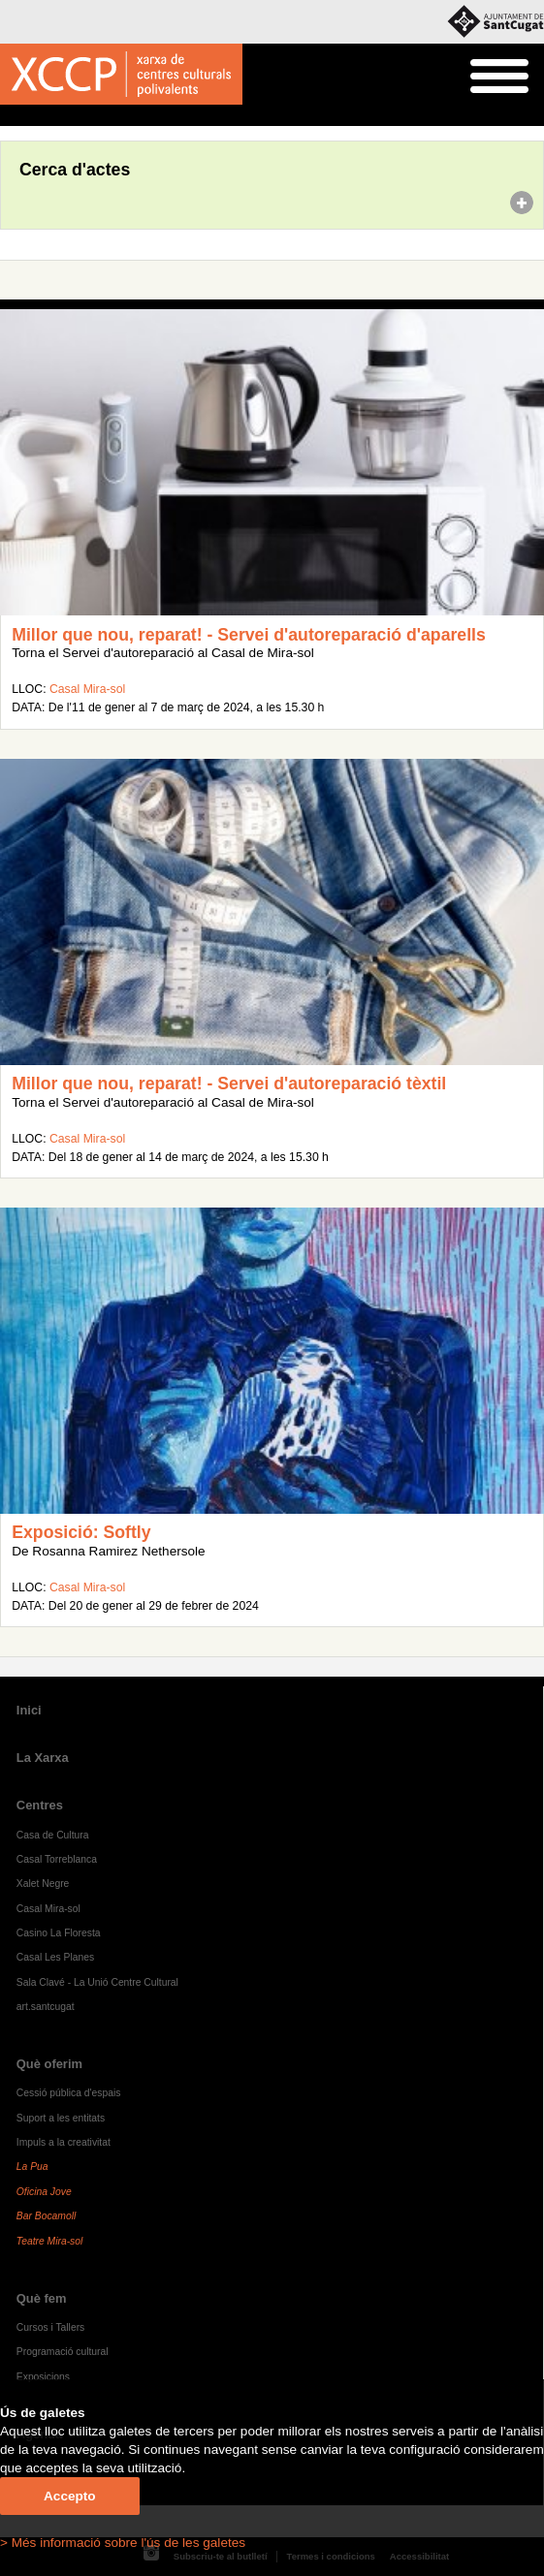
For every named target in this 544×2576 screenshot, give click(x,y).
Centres (39, 1805)
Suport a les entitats (60, 2118)
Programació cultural (62, 2351)
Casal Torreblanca (56, 1859)
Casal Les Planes (55, 1957)
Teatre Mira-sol (49, 2241)
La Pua (32, 2166)
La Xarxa (42, 1757)
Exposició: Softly (81, 1532)
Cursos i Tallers (50, 2327)
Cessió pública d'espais (68, 2093)
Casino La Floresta (58, 1933)
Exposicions (43, 2377)
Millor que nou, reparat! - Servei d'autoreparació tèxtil (229, 1083)
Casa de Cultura (52, 1835)
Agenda (52, 116)
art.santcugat (45, 2006)
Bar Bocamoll (46, 2216)
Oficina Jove (44, 2191)
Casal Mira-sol (87, 689)
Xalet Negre (43, 1883)
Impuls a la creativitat (63, 2142)
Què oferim (49, 2064)
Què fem (41, 2298)
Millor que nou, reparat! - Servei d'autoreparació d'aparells (249, 634)
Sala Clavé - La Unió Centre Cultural (97, 1982)
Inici (10, 116)
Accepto (70, 2496)
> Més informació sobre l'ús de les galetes (122, 2542)
